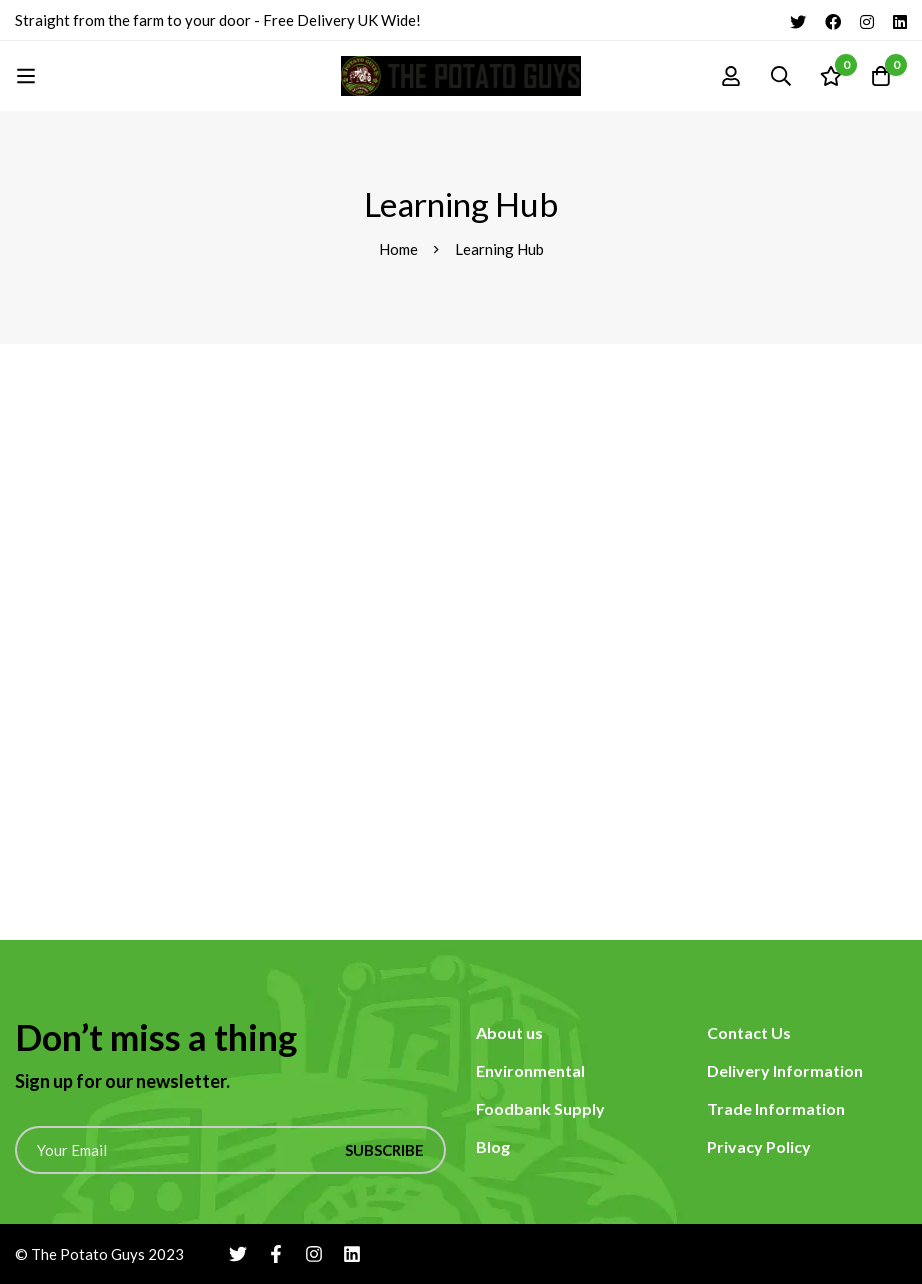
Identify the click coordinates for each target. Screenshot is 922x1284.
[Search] (781, 76)
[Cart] (881, 76)
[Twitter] (798, 20)
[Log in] (731, 76)
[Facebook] (833, 20)
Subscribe (384, 1150)
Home (398, 249)
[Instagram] (867, 20)
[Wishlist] (831, 76)
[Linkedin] (900, 20)
